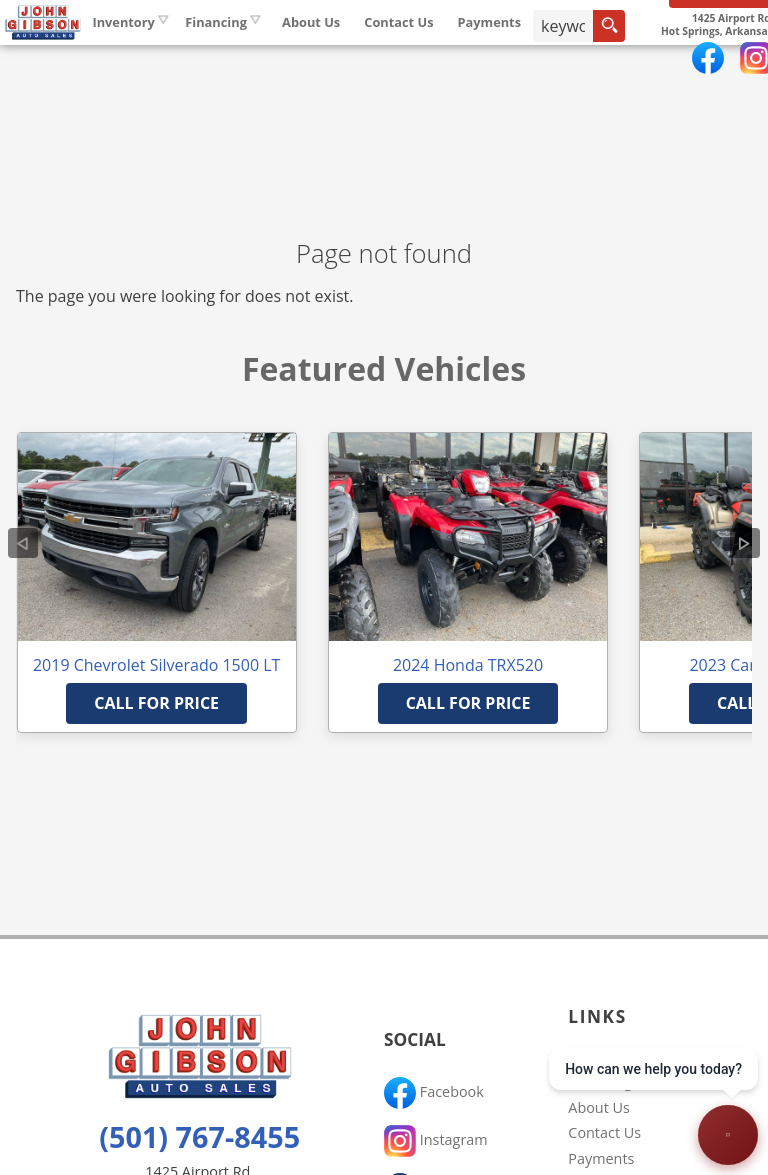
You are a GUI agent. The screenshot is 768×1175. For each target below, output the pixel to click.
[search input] (671, 64)
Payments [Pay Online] (600, 59)
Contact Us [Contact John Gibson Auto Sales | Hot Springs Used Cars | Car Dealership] (508, 59)
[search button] (716, 64)
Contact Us (604, 1132)
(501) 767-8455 (199, 1136)
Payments (601, 1158)
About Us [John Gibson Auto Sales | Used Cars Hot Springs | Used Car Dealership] (421, 59)
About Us (599, 1107)
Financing (600, 1081)
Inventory (234, 59)
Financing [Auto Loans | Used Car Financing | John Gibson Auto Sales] (326, 59)
